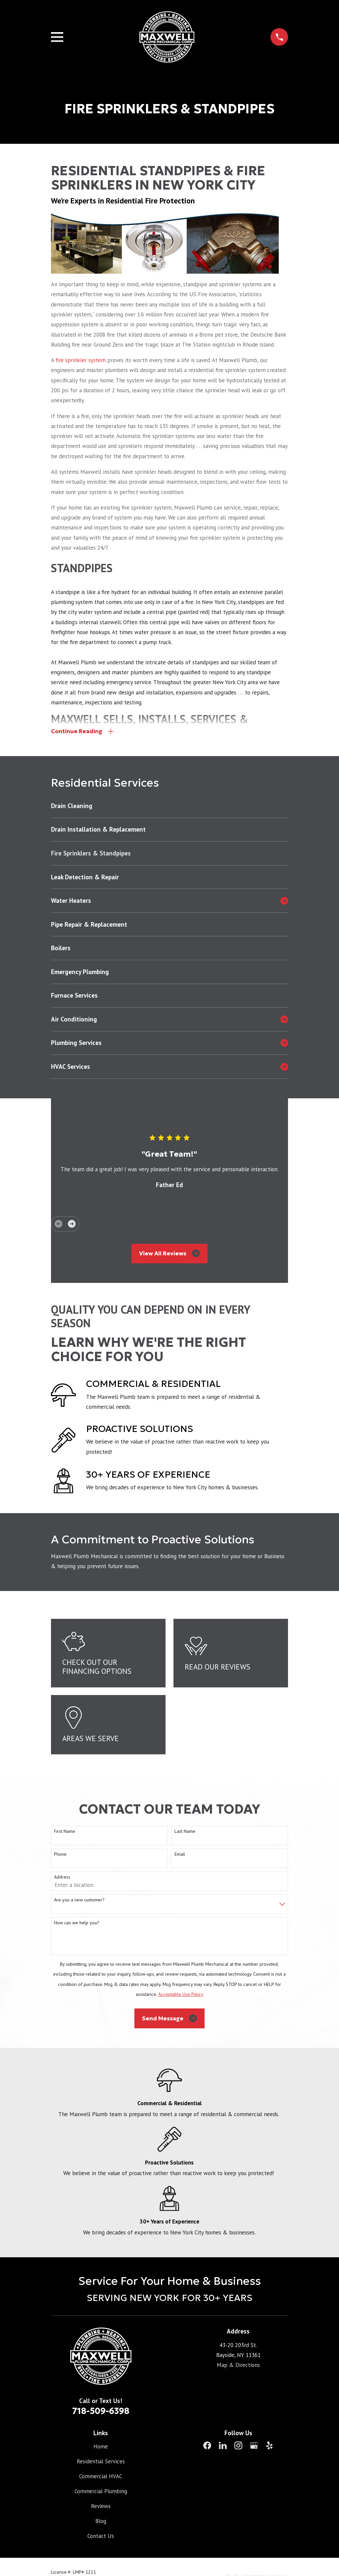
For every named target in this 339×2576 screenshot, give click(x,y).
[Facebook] (207, 2446)
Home (100, 2446)
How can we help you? (76, 1923)
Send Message (169, 2018)
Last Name (184, 1831)
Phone (60, 1854)
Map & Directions (238, 2365)
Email (179, 1854)
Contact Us (100, 2536)
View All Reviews (169, 1253)
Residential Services (101, 2461)
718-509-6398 (100, 2411)
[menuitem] (169, 806)
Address (62, 1877)
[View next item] (71, 1224)
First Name (64, 1831)
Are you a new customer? (79, 1900)
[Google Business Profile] (254, 2446)
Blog (100, 2521)
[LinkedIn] (223, 2446)
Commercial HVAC (100, 2476)
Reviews (101, 2506)
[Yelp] (269, 2446)
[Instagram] (238, 2446)
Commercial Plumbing (100, 2491)
